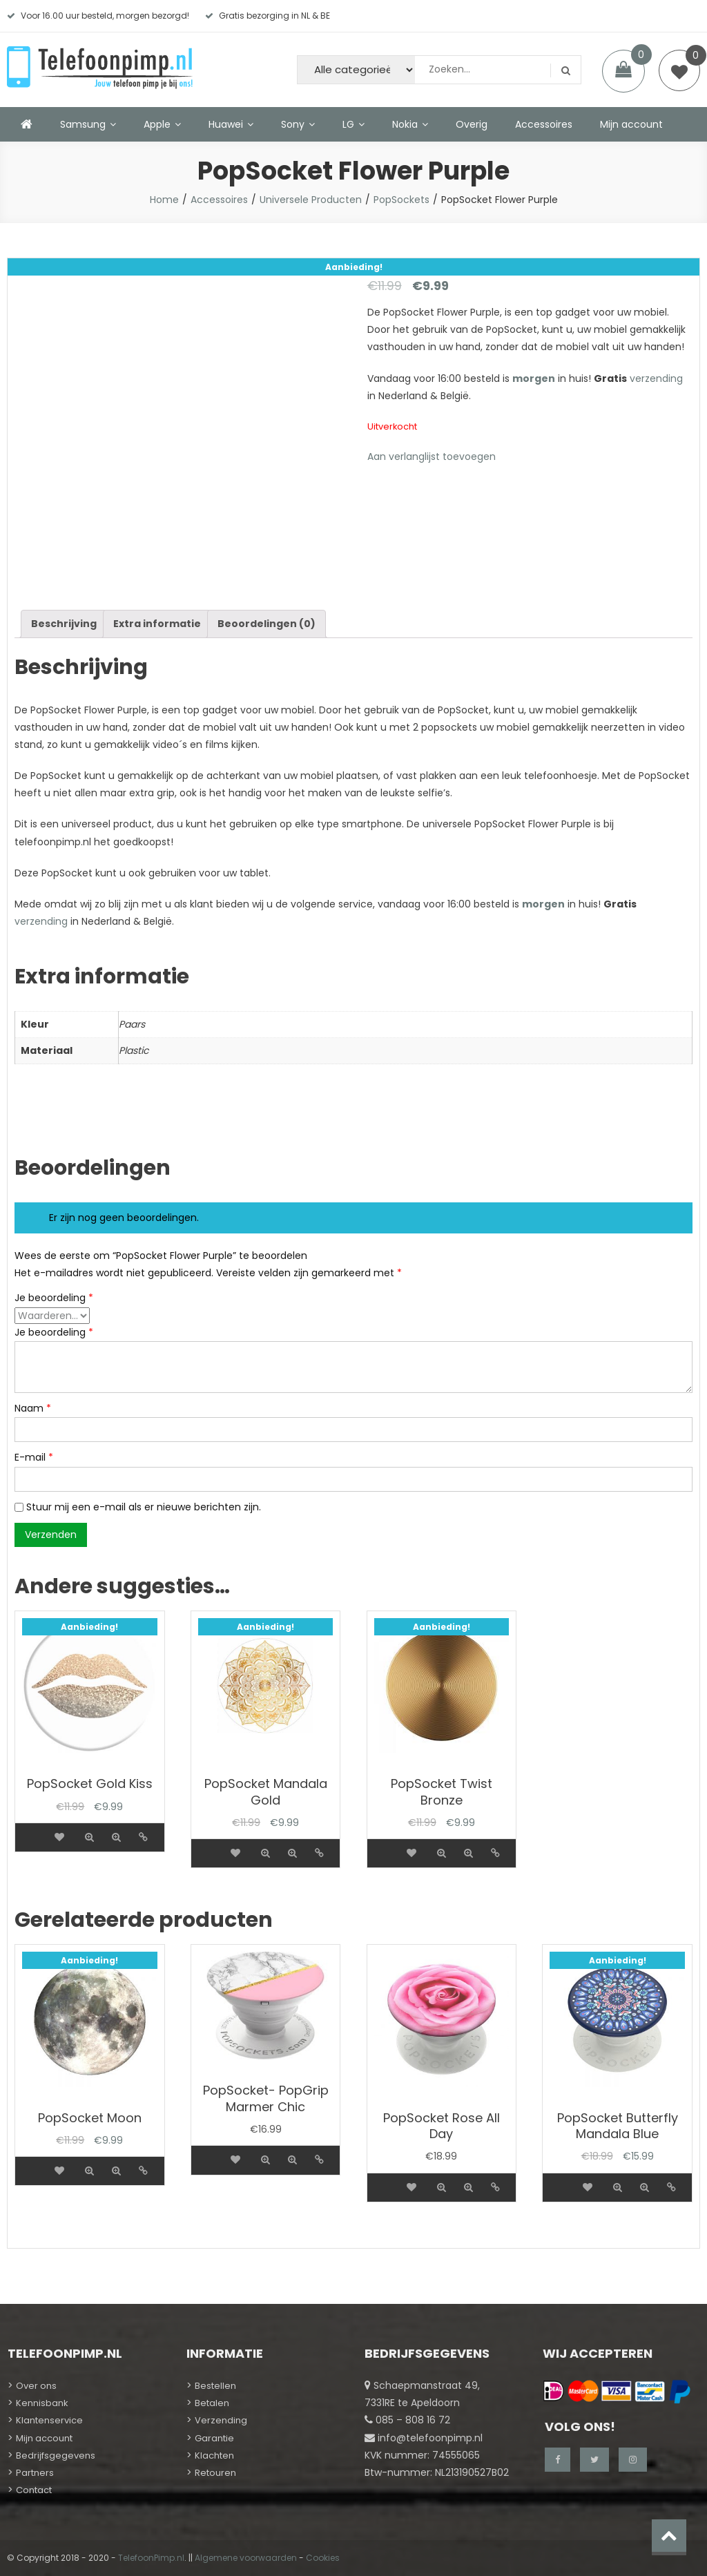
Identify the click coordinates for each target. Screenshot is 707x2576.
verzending (656, 378)
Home (164, 199)
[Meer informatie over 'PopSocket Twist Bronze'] (386, 1844)
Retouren (215, 2472)
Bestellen (215, 2385)
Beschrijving (64, 624)
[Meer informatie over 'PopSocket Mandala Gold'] (210, 1844)
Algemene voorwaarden (246, 2558)
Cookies (323, 2558)
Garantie (214, 2438)
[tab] (64, 624)
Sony (292, 124)
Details (143, 1837)
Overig (471, 124)
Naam (32, 1408)
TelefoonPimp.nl (151, 2558)
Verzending (221, 2420)
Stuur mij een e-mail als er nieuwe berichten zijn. (143, 1507)
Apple (157, 124)
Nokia (405, 124)
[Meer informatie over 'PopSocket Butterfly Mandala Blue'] (562, 2178)
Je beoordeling (53, 1298)
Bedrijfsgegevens (55, 2455)
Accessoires (543, 124)
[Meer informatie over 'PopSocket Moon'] (33, 2162)
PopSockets (401, 199)
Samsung (83, 124)
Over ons (36, 2385)
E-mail (33, 1457)
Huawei (226, 124)
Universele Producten (311, 199)
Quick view (89, 1837)
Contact (34, 2490)
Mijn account (631, 124)
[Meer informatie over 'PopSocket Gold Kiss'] (33, 1828)
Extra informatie (157, 624)
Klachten (214, 2455)
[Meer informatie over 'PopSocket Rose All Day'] (386, 2178)
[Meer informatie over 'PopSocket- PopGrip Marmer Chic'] (210, 2151)
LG (348, 124)
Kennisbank (42, 2403)
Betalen (212, 2403)
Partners (35, 2472)
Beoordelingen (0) (266, 624)
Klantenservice (49, 2420)
